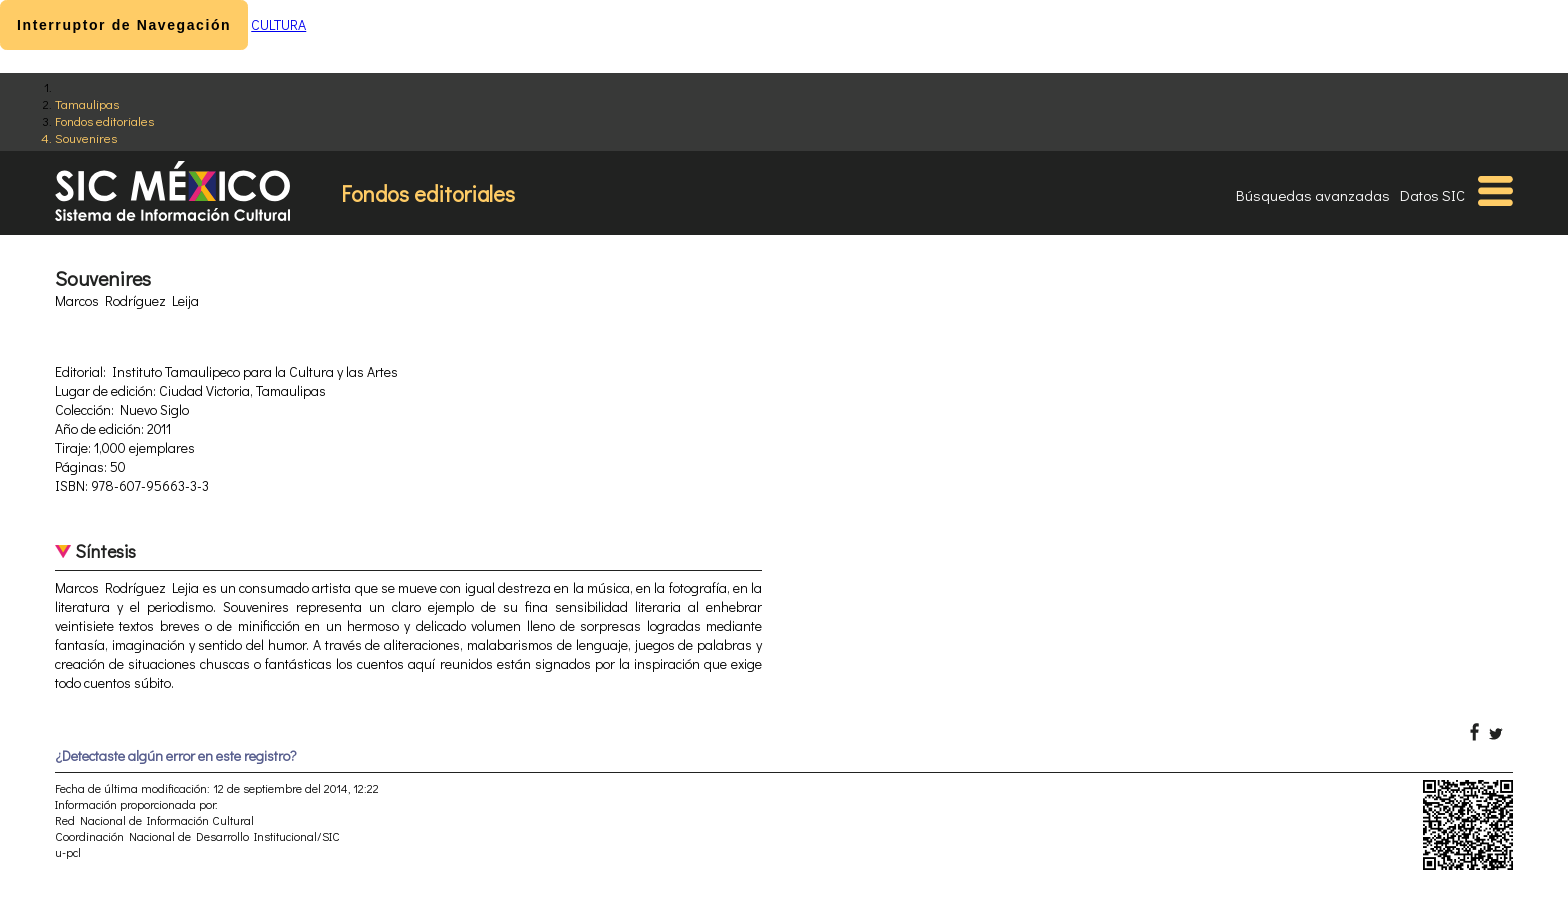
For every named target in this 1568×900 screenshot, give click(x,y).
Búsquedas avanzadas (1313, 195)
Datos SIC (1432, 195)
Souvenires (86, 137)
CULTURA (278, 24)
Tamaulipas (87, 103)
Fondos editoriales (104, 120)
